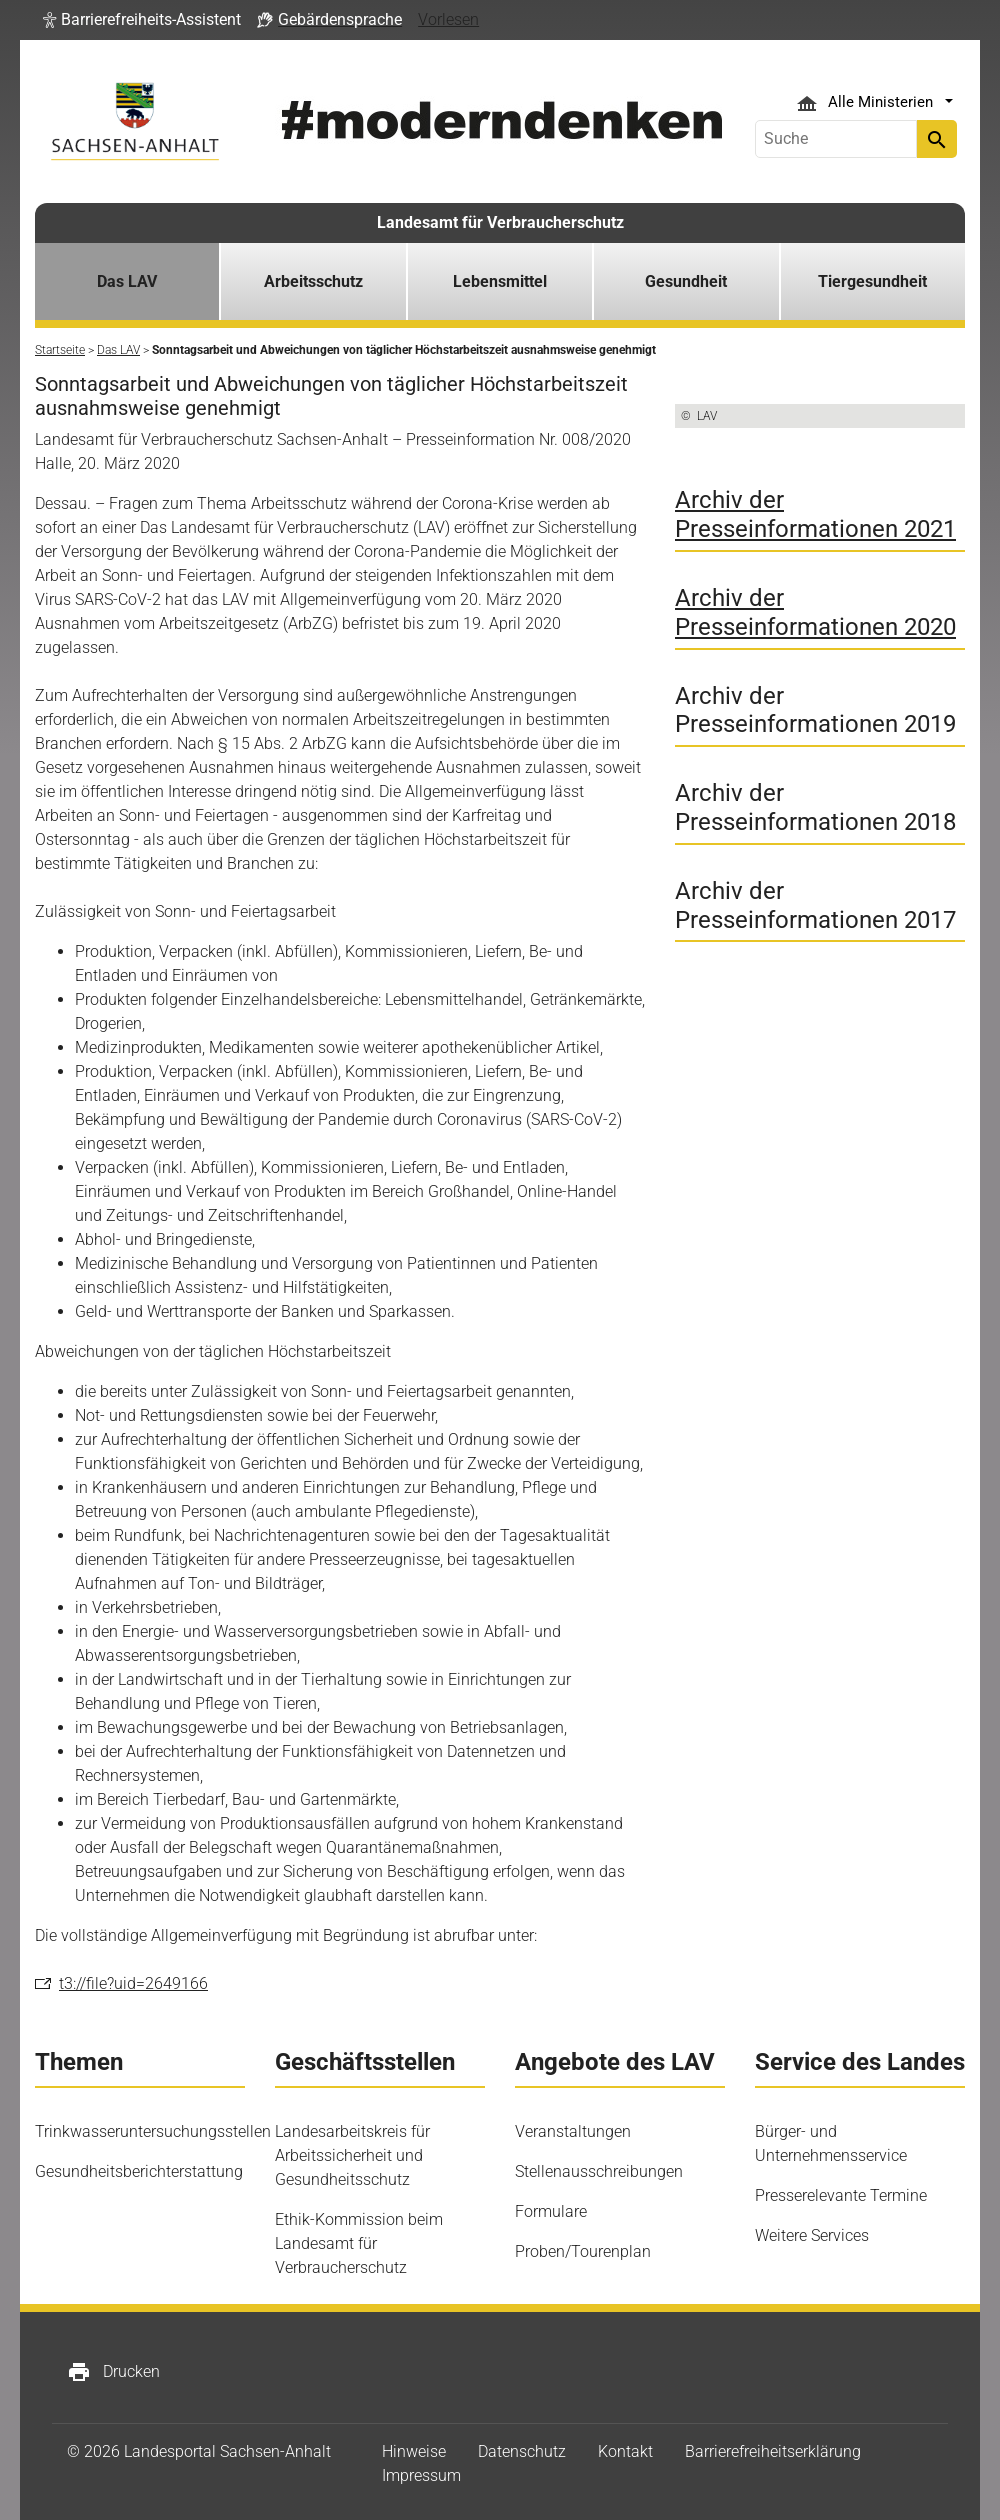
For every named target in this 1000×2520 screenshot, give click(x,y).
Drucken (113, 2372)
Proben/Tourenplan (583, 2251)
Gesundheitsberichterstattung (139, 2171)
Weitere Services (812, 2235)
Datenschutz (522, 2451)
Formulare (551, 2211)
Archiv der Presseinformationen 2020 (815, 612)
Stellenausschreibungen (599, 2171)
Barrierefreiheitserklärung (773, 2451)
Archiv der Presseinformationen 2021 (815, 514)
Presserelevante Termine (841, 2195)
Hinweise (414, 2451)
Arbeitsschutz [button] (313, 281)
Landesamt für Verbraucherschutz (500, 222)
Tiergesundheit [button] (872, 281)
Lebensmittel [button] (500, 281)
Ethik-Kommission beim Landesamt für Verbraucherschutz (359, 2243)
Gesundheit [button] (686, 281)
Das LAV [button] (127, 281)
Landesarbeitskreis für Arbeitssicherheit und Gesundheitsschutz (352, 2155)
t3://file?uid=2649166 (133, 1983)
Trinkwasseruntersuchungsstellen (153, 2131)
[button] (142, 20)
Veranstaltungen (573, 2131)
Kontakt (625, 2451)
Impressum (421, 2475)
